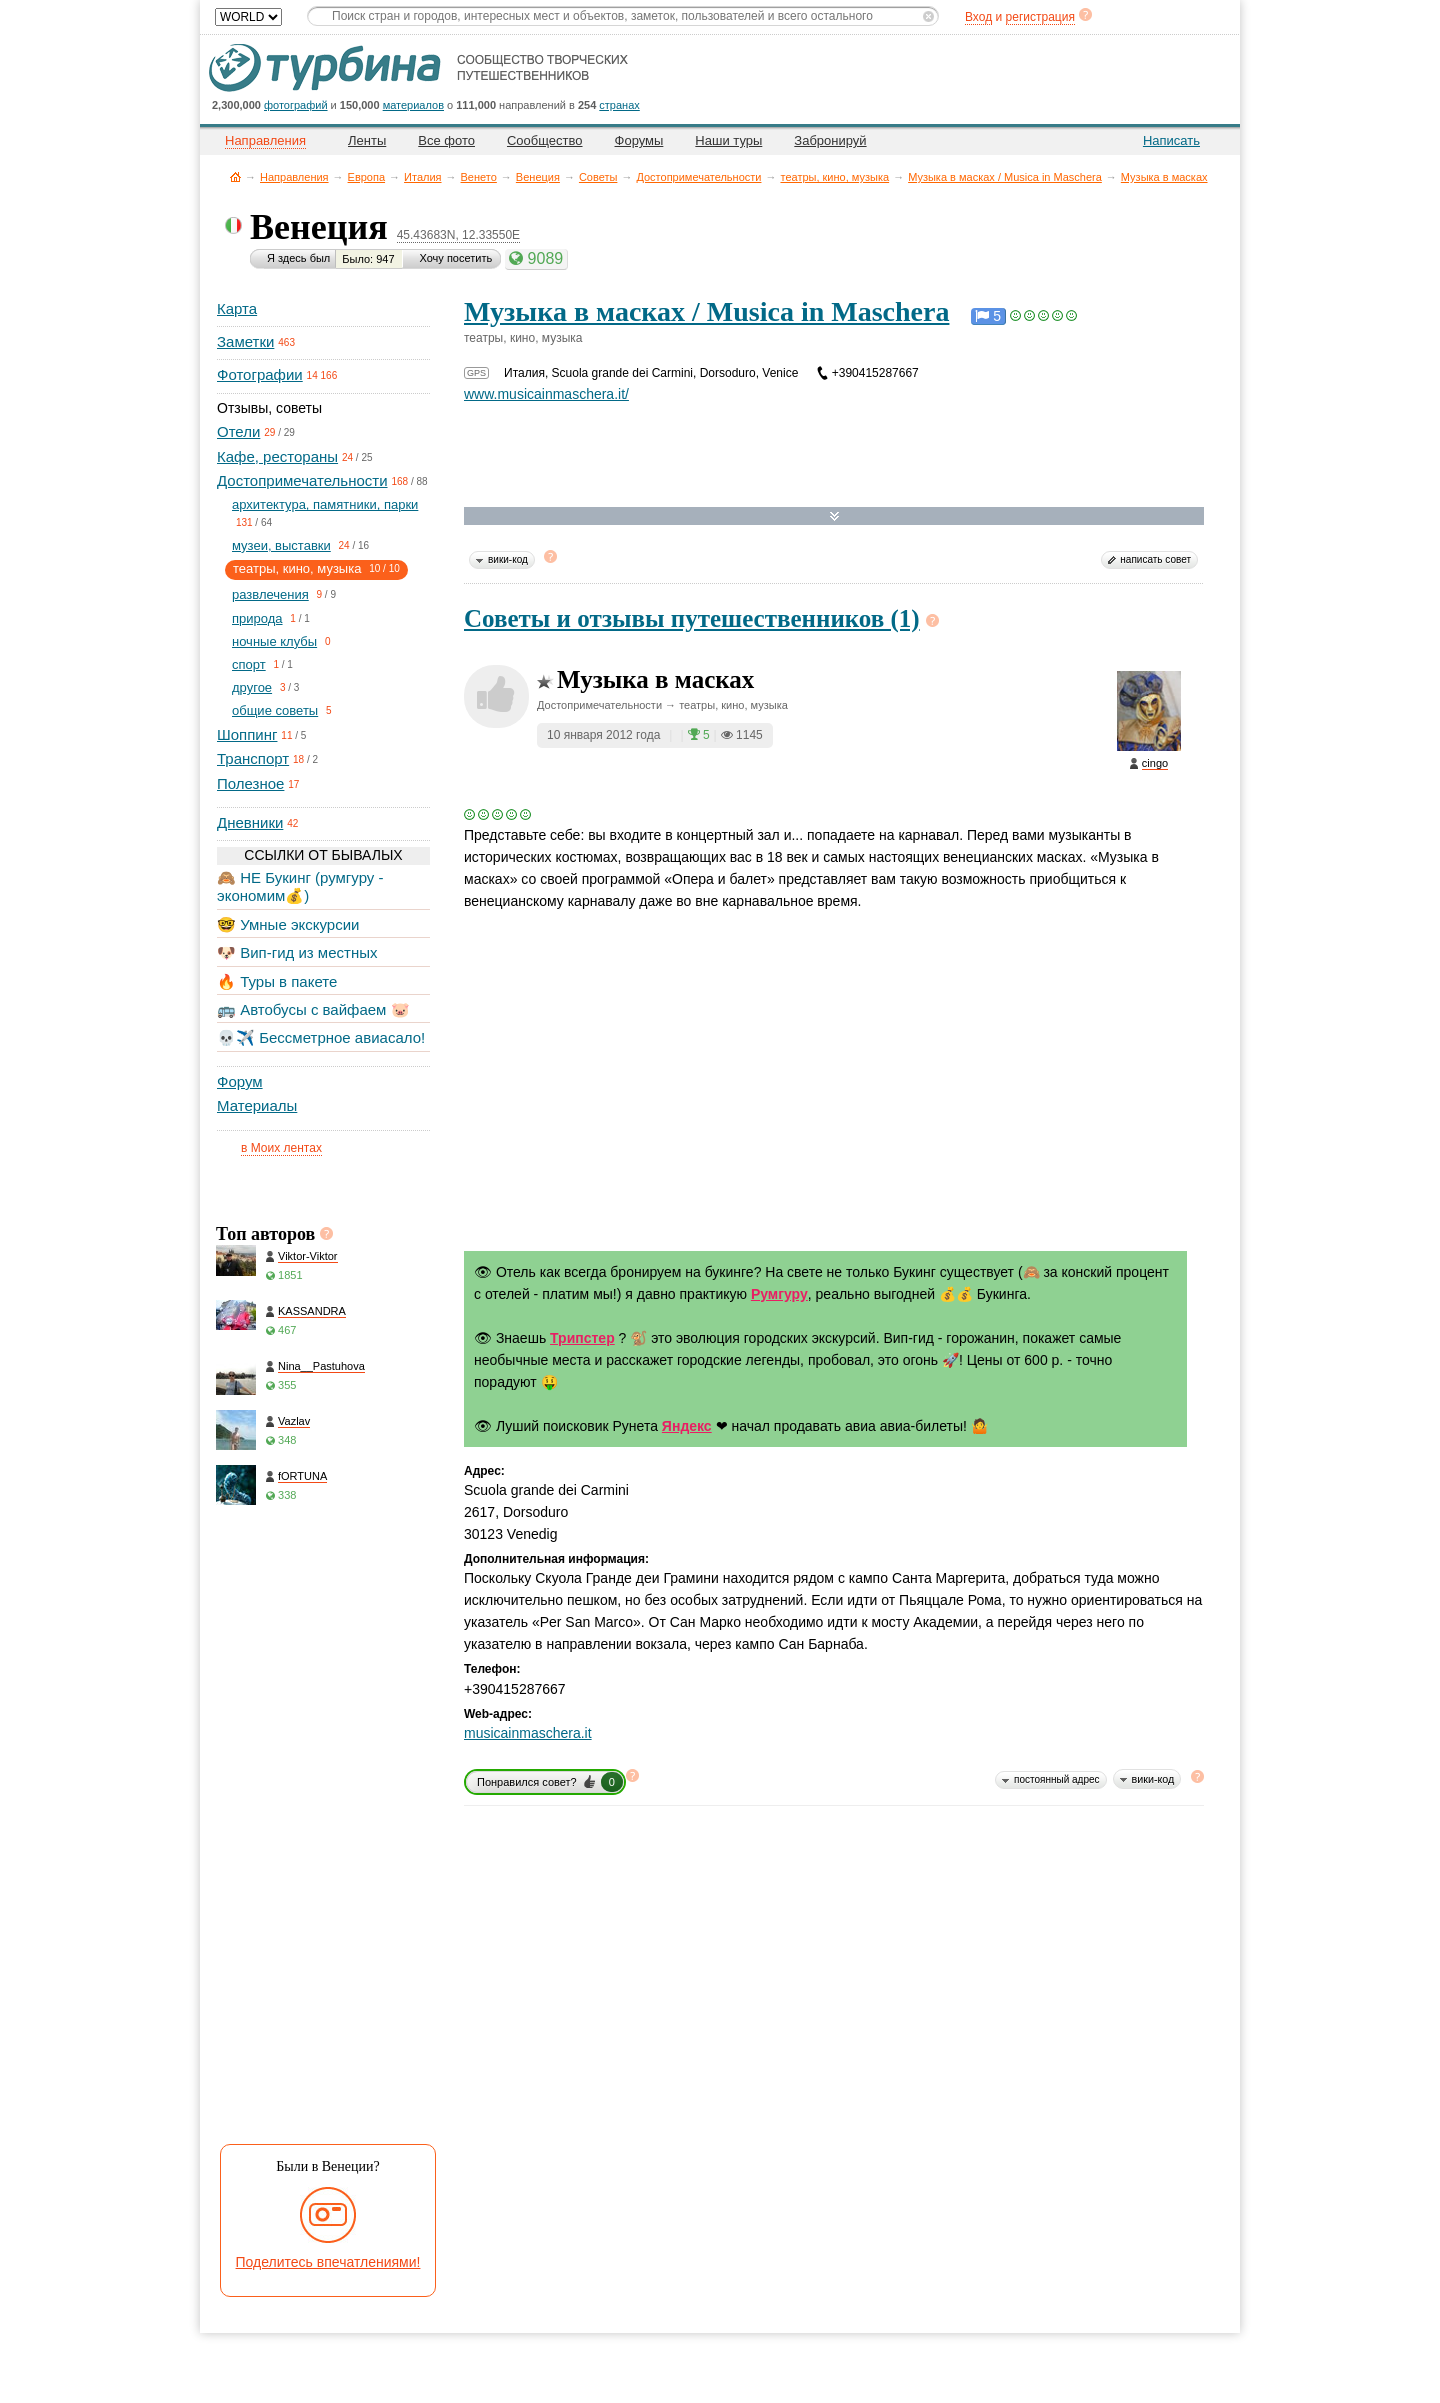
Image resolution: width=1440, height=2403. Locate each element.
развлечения (270, 594)
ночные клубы (274, 641)
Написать (1171, 140)
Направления (294, 177)
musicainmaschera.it (528, 1733)
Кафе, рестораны (277, 456)
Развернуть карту (834, 516)
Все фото (446, 140)
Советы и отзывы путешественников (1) (692, 618)
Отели (238, 431)
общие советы (275, 710)
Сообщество (545, 140)
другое (252, 687)
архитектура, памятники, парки (325, 504)
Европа (367, 177)
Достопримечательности (698, 177)
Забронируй (830, 140)
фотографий (296, 105)
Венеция (538, 177)
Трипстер (582, 1338)
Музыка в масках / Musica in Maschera (1005, 177)
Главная (235, 176)
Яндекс (687, 1426)
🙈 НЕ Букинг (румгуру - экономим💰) (300, 886)
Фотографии (260, 374)
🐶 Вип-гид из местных (297, 952)
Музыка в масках (1164, 177)
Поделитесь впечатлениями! (328, 2262)
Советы (598, 177)
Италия (422, 177)
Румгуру (779, 1294)
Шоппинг (247, 734)
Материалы (257, 1105)
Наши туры (728, 140)
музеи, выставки (281, 545)
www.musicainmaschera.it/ (546, 394)
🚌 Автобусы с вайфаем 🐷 (313, 1009)
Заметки (245, 341)
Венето (479, 177)
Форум (240, 1081)
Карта (237, 308)
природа (257, 618)
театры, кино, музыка (834, 177)
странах (619, 105)
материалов (413, 105)
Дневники (250, 822)
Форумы (639, 140)
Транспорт (253, 758)
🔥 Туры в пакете (277, 981)
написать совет (1155, 559)
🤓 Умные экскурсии (288, 924)
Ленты (367, 140)
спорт (249, 664)
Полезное (250, 783)
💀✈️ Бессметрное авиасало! (321, 1037)
